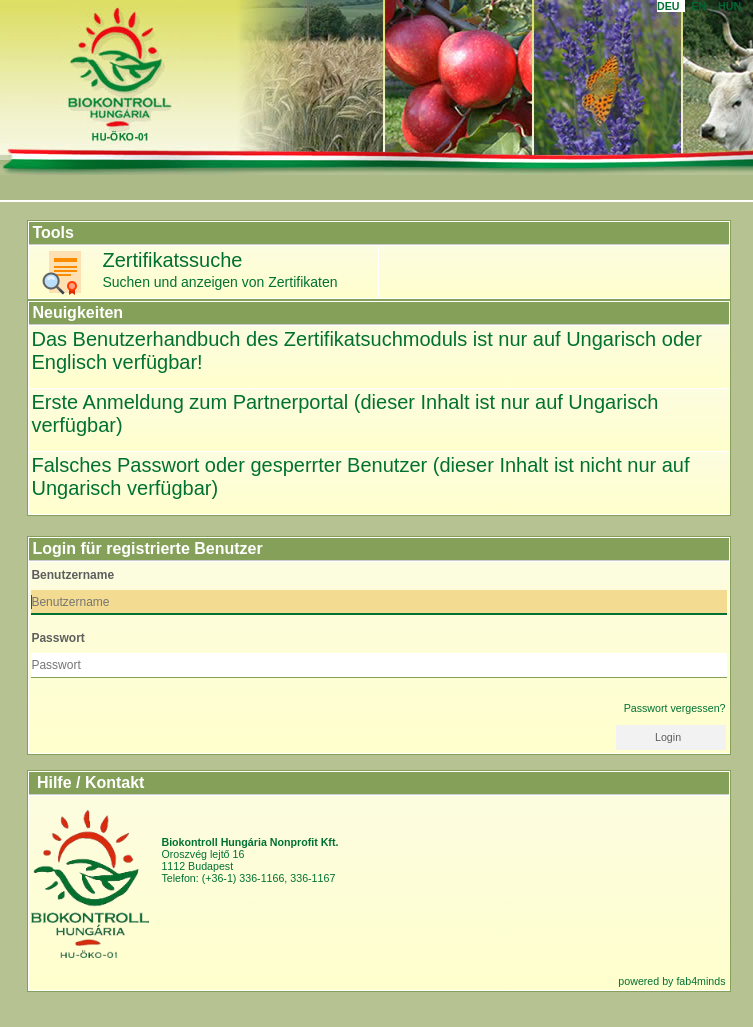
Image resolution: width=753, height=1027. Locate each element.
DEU (671, 6)
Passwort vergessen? (675, 708)
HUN (732, 6)
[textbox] (378, 602)
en (701, 6)
